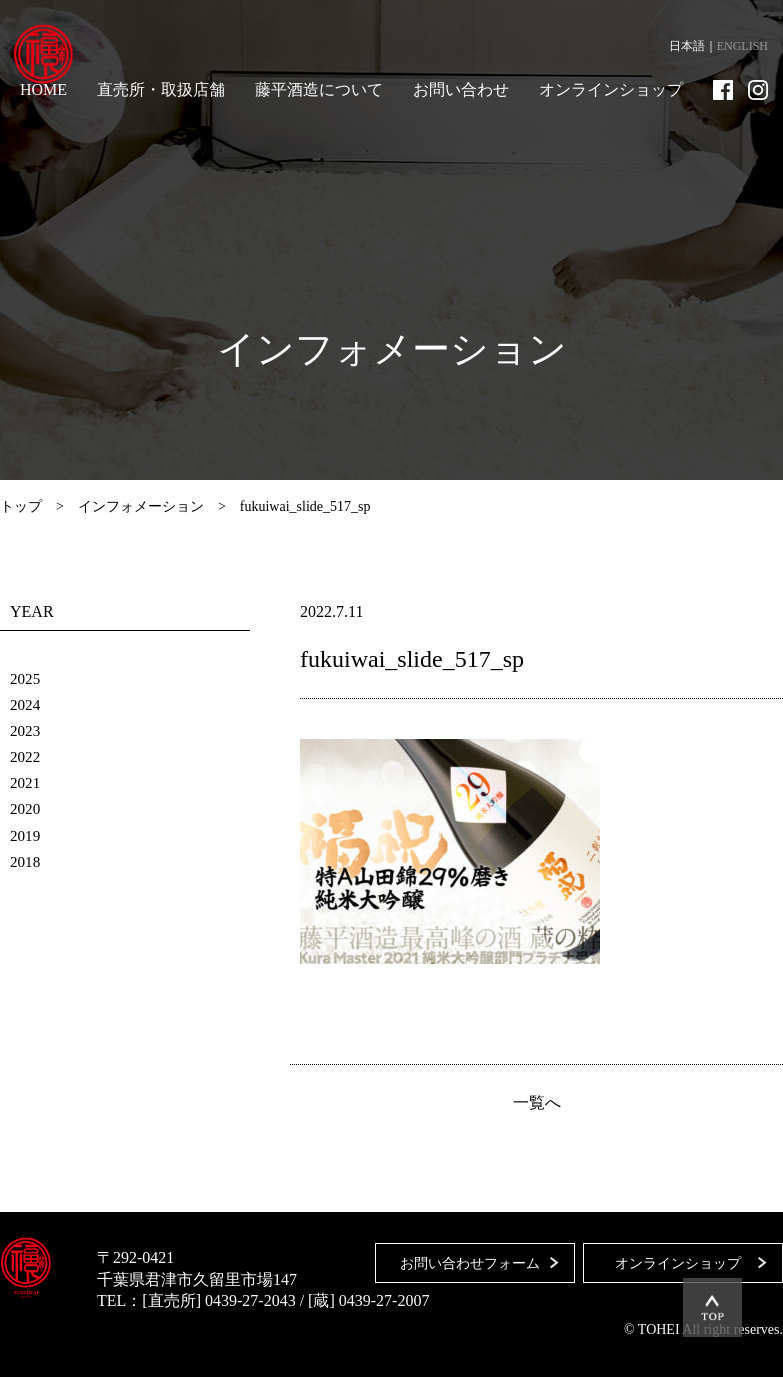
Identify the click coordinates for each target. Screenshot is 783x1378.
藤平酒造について (319, 89)
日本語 (687, 46)
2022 (26, 756)
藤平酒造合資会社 (52, 60)
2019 (26, 834)
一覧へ (537, 1104)
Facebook (723, 90)
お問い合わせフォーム (464, 1258)
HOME (43, 89)
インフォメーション (141, 506)
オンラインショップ (611, 89)
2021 (26, 782)
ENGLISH (742, 46)
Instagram (758, 90)
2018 (26, 860)
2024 (26, 704)
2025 (26, 678)
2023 (26, 730)
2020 (26, 808)
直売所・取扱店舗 (161, 89)
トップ (21, 506)
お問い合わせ (461, 89)
